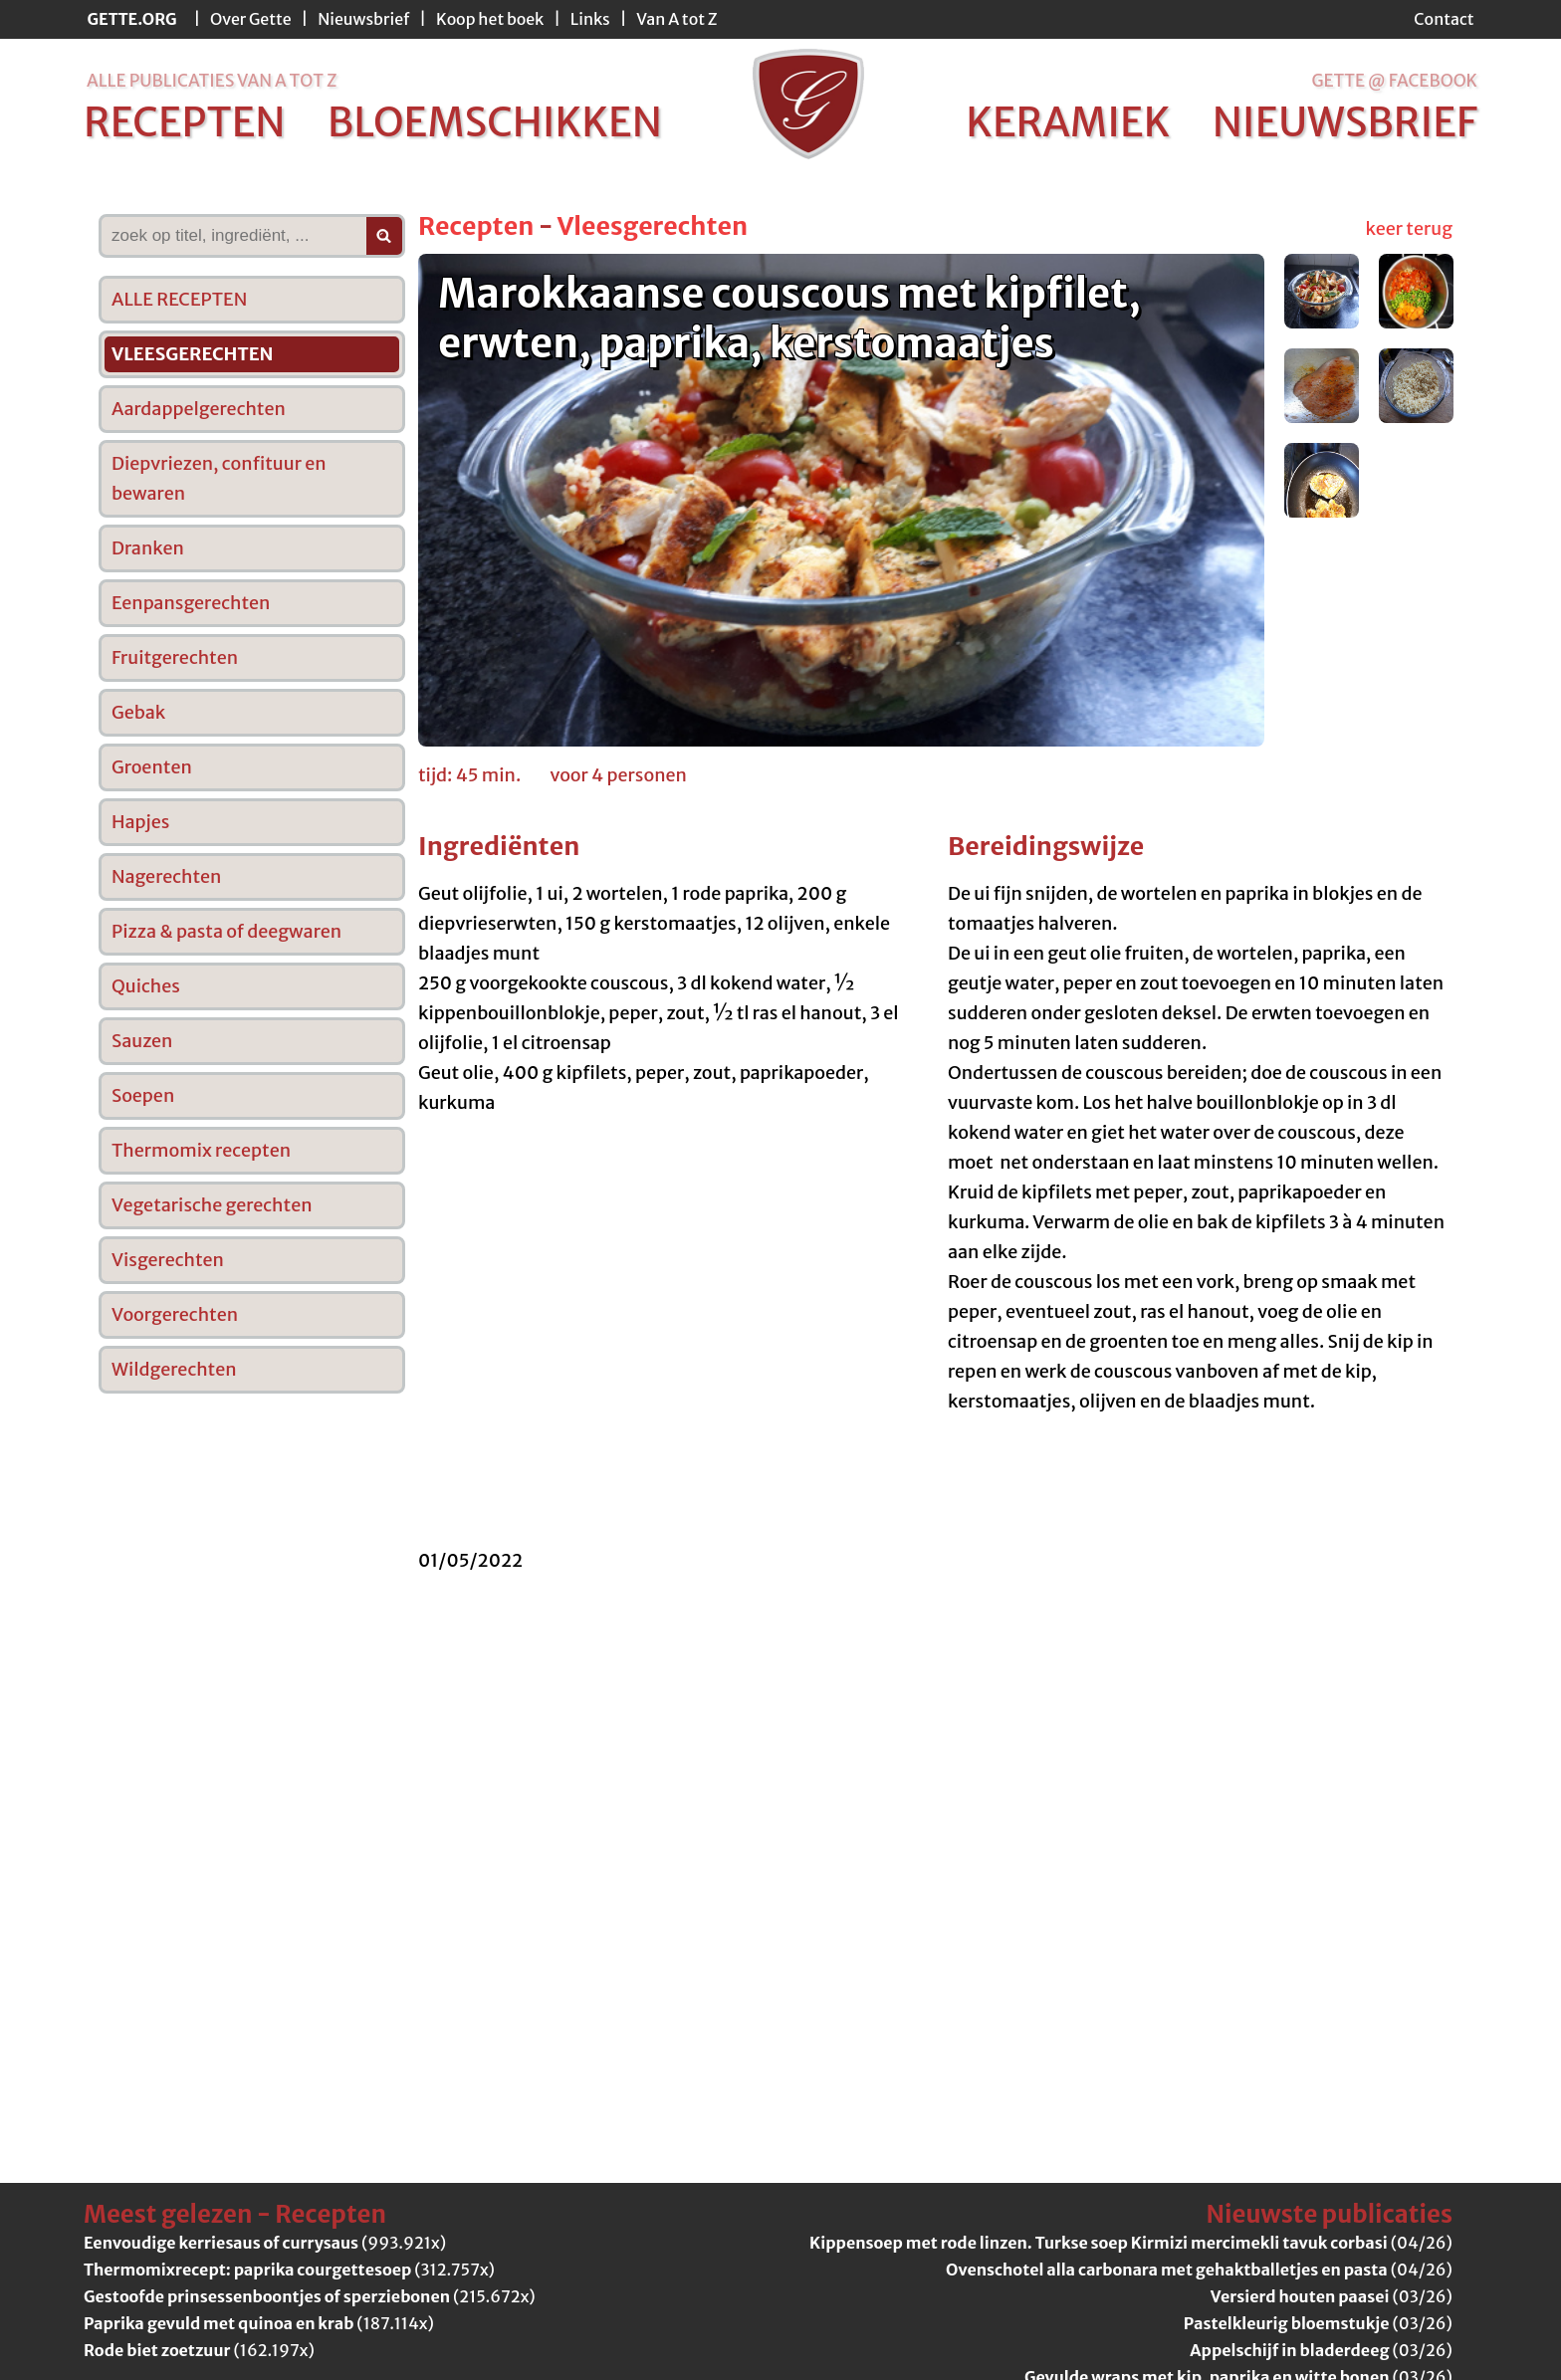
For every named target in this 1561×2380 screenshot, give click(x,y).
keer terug (1409, 228)
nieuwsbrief (1345, 122)
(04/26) (1130, 2243)
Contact (1443, 19)
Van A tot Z (676, 19)
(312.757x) (289, 2269)
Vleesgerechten (652, 226)
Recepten (476, 226)
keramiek (1068, 122)
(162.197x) (199, 2350)
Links (590, 19)
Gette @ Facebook (1394, 81)
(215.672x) (310, 2296)
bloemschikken (495, 122)
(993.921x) (265, 2243)
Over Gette (251, 19)
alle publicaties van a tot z (211, 81)
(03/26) (1331, 2296)
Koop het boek (490, 19)
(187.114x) (259, 2323)
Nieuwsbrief (363, 19)
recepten (185, 122)
